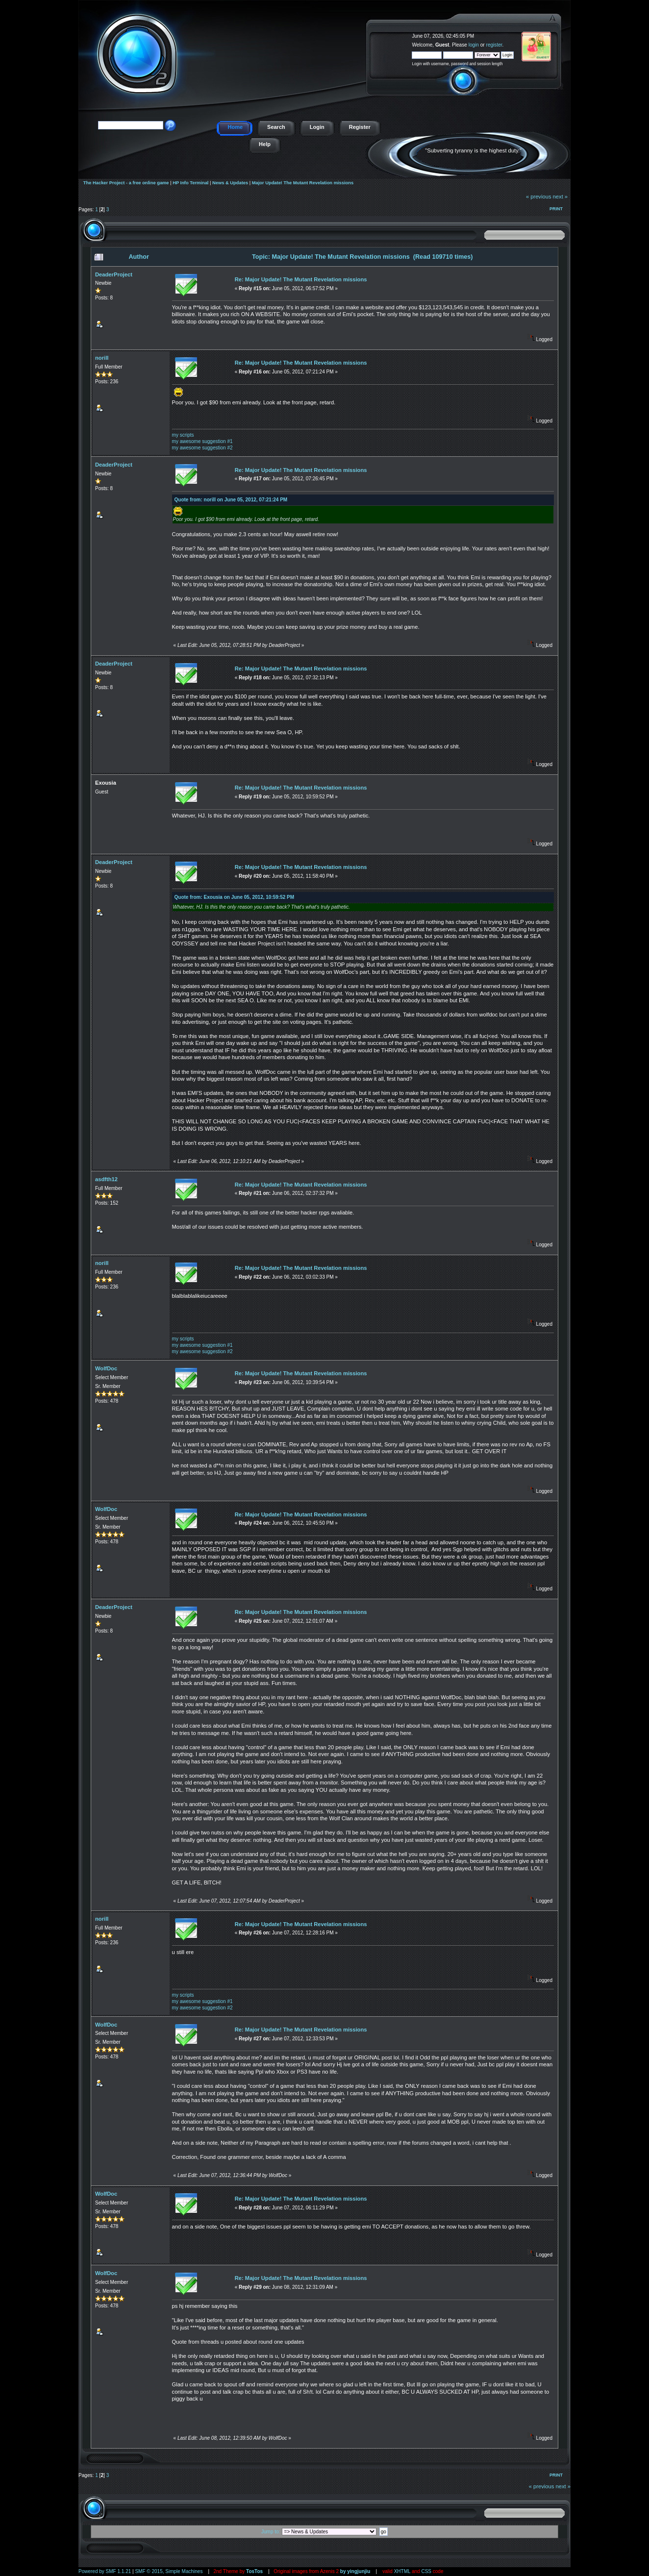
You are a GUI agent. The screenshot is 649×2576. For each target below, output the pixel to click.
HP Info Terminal (190, 182)
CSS (426, 2571)
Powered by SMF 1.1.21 (104, 2571)
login (474, 45)
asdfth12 (106, 1179)
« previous (538, 196)
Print (556, 208)
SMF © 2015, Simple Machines (168, 2571)
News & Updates (230, 182)
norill (101, 358)
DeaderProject (113, 274)
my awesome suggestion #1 (202, 441)
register (494, 45)
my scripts (183, 435)
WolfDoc (106, 1368)
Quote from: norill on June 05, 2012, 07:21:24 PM (231, 499)
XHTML (402, 2571)
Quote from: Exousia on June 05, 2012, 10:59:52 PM (235, 897)
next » (560, 196)
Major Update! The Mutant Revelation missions (302, 182)
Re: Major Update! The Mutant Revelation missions (301, 279)
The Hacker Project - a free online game (560, 33)
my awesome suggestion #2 (202, 447)
